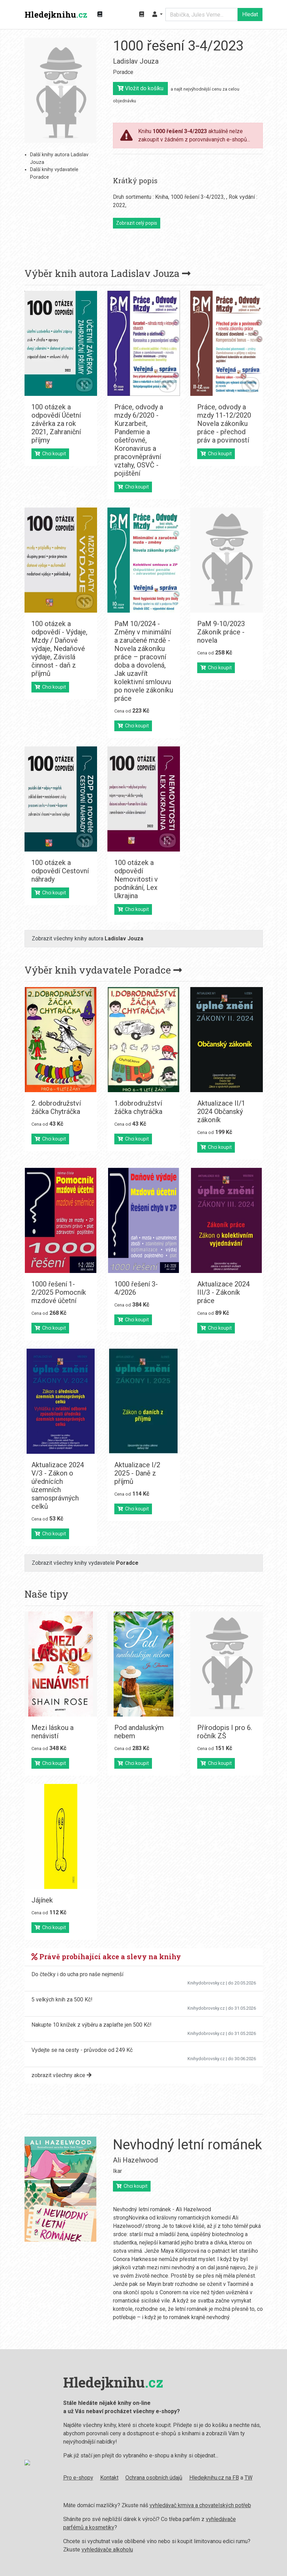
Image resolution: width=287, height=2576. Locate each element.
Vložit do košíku (140, 88)
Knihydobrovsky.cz (206, 1983)
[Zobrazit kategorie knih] (100, 14)
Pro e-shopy (73, 2477)
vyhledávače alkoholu (101, 2549)
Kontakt (104, 2477)
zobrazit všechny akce (61, 2075)
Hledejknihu (56, 14)
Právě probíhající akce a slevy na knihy (106, 1956)
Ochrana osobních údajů (148, 2477)
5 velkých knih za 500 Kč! (62, 1999)
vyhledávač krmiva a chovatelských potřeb (195, 2505)
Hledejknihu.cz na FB (208, 2477)
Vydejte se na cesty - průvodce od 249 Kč (82, 2050)
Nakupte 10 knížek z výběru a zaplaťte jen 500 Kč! (91, 2024)
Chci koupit (50, 453)
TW (243, 2477)
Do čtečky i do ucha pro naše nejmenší (77, 1974)
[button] (157, 14)
